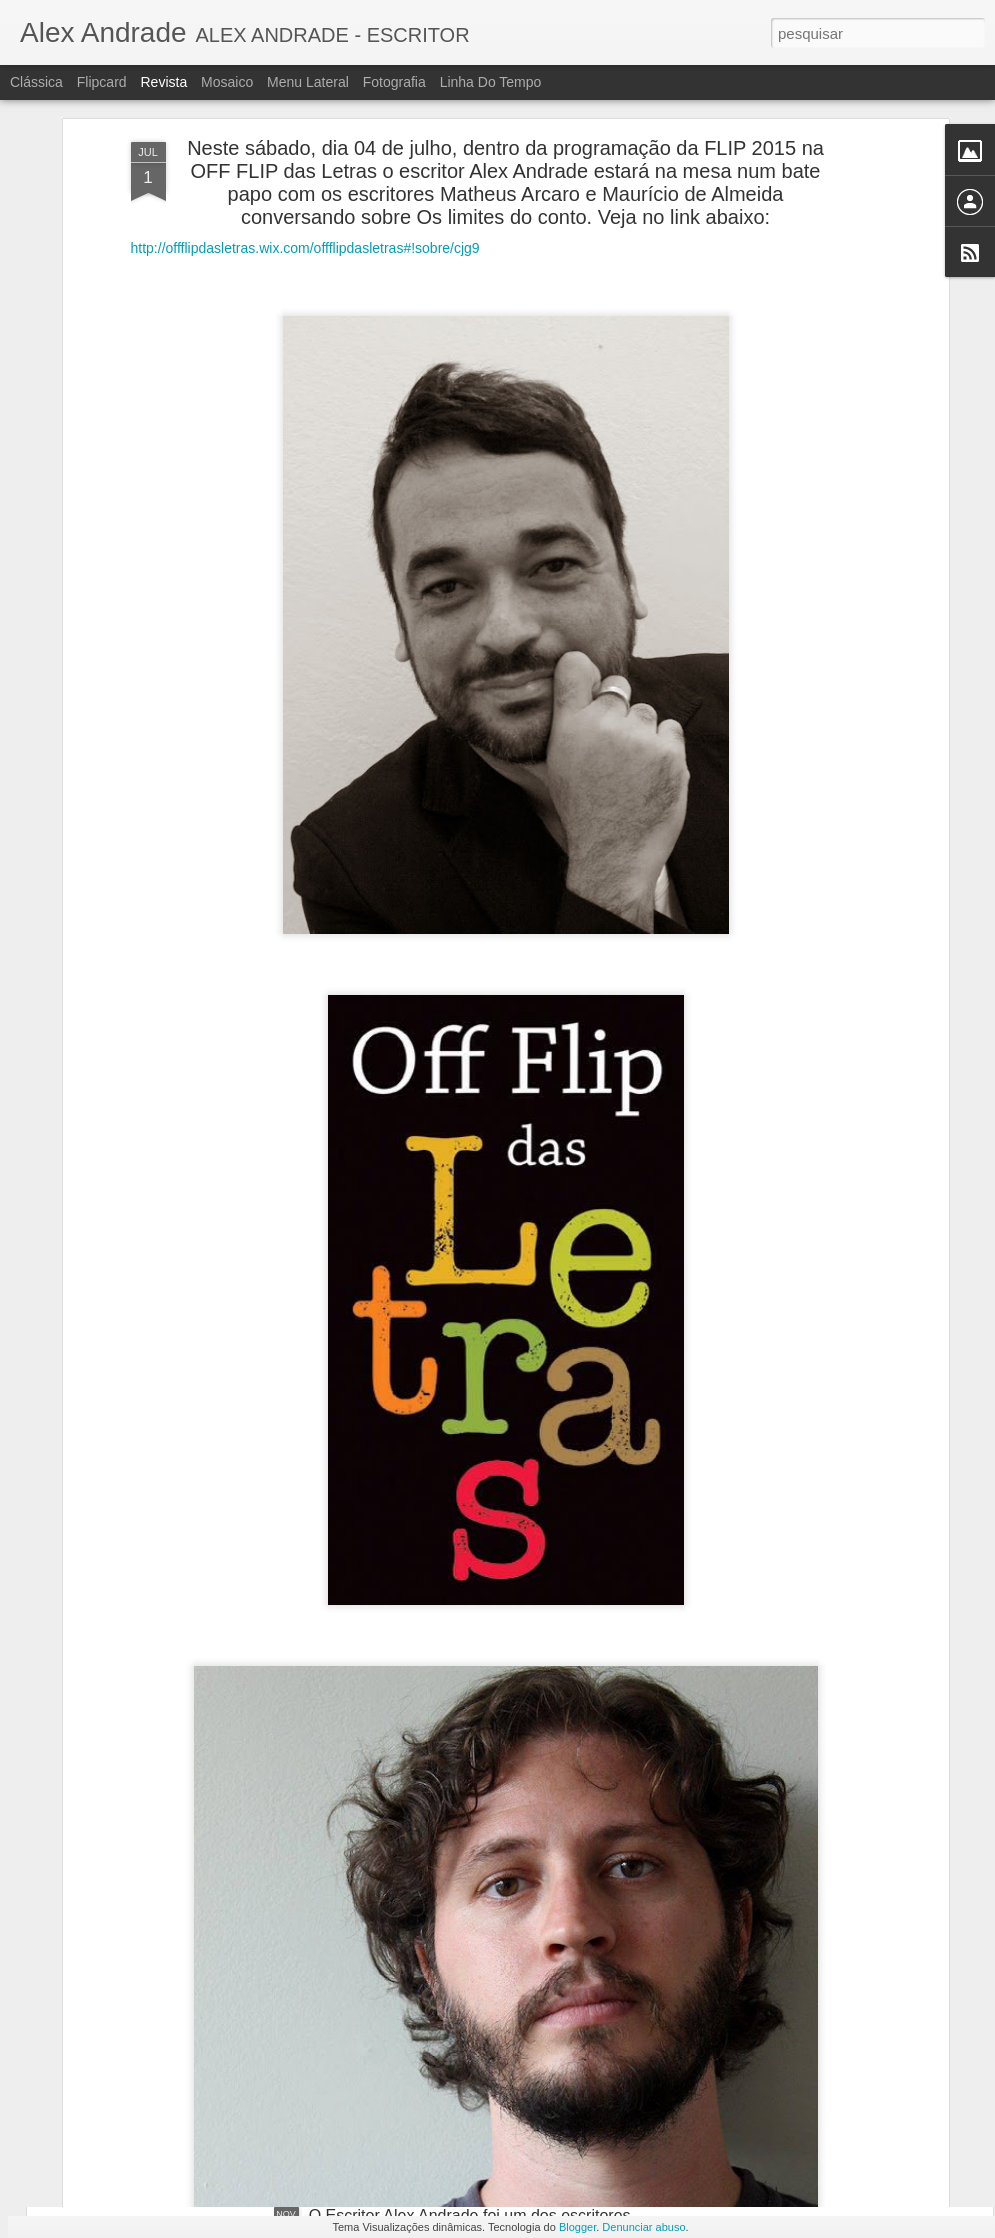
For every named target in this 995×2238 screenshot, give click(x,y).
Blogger (577, 2227)
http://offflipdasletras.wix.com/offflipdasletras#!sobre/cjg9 (305, 150)
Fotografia (394, 82)
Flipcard (102, 82)
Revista (163, 82)
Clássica (36, 82)
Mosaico (227, 82)
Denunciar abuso (643, 2227)
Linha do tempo (491, 82)
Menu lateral (308, 82)
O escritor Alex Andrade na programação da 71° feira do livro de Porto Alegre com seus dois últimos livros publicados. (497, 2006)
